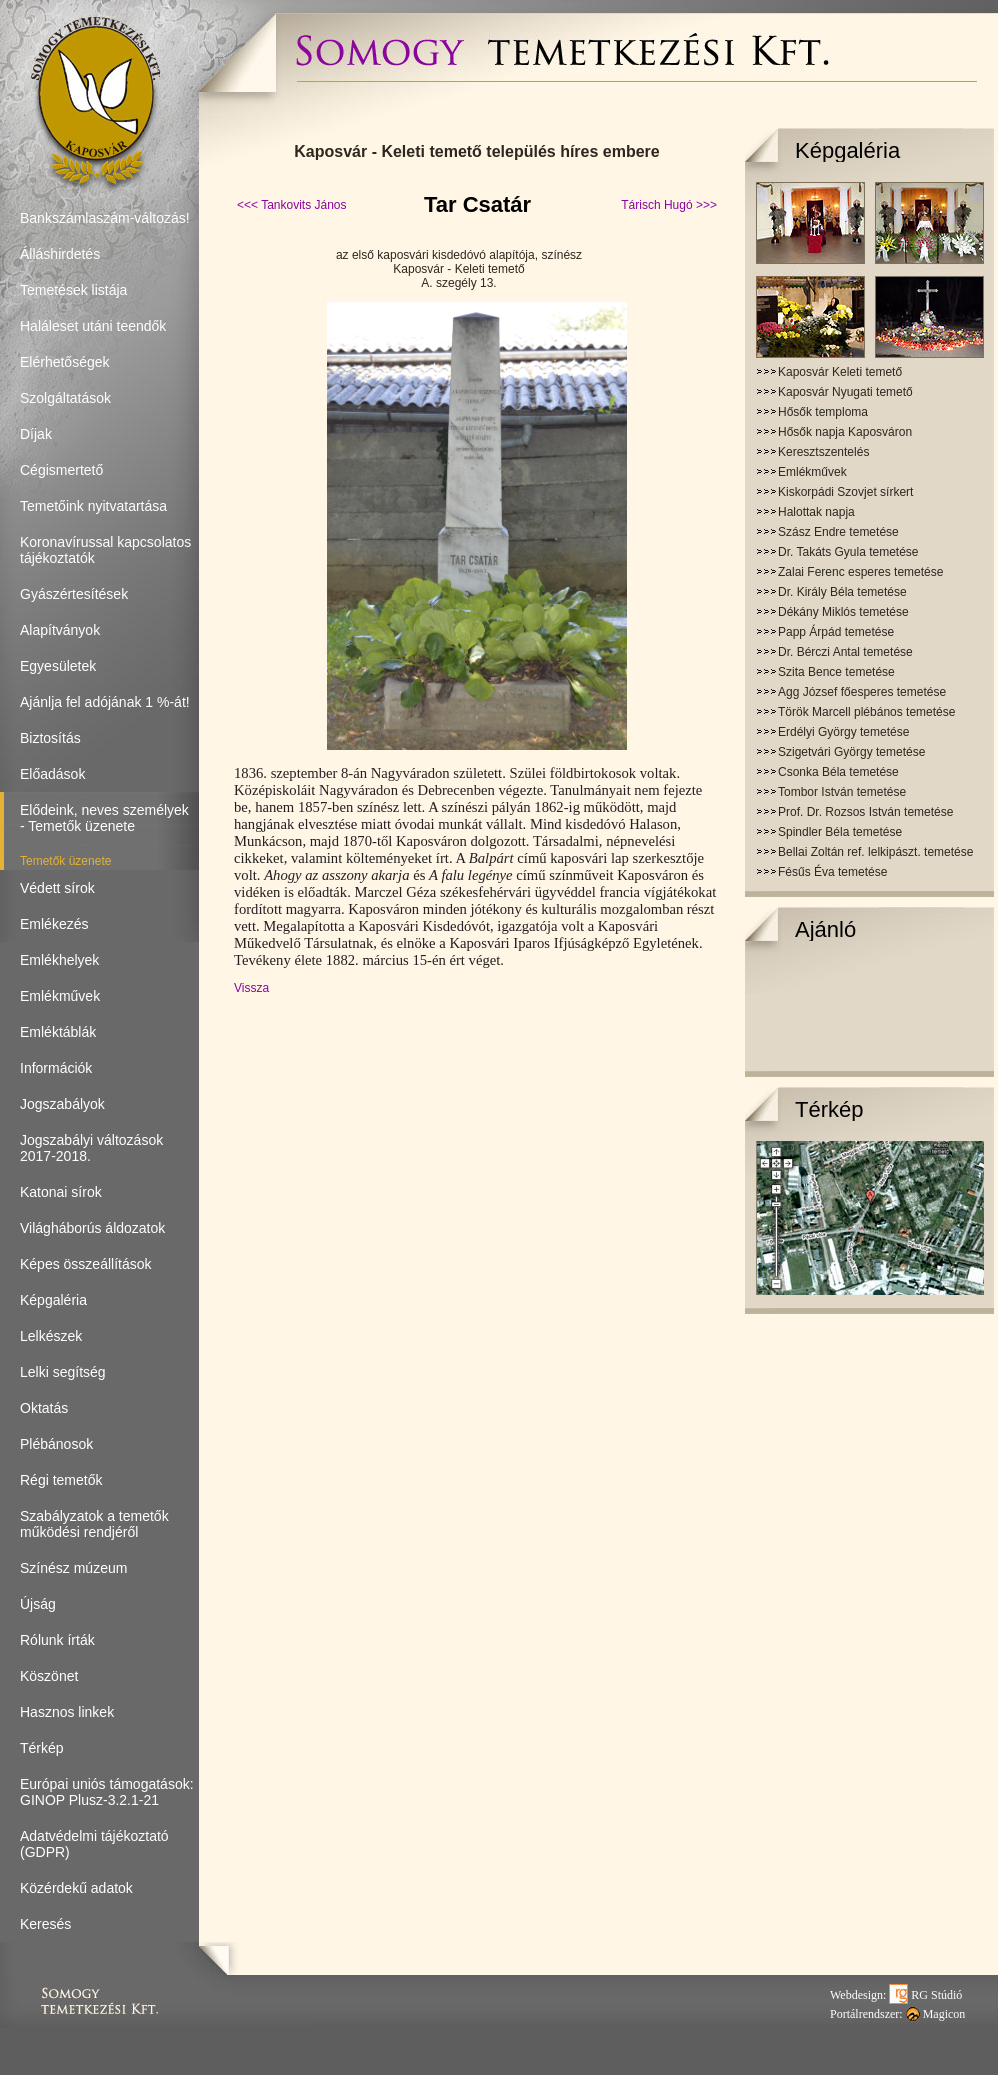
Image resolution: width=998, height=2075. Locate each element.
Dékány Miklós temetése (843, 612)
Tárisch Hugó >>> (669, 205)
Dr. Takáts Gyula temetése (848, 552)
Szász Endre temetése (838, 532)
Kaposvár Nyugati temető (845, 392)
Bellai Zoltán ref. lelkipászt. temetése (875, 852)
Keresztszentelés (823, 452)
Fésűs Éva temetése (832, 872)
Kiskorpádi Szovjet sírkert (845, 492)
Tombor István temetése (842, 792)
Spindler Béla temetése (840, 832)
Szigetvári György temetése (851, 752)
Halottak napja (816, 512)
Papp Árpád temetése (836, 632)
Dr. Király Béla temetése (842, 592)
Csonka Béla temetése (838, 772)
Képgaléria (847, 150)
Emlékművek (812, 472)
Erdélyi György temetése (843, 732)
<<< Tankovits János (292, 205)
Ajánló (825, 929)
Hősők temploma (823, 412)
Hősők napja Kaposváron (845, 432)
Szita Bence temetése (836, 672)
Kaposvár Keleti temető (840, 372)
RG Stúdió (925, 1995)
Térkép (829, 1109)
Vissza (251, 988)
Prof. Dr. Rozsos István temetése (865, 812)
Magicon (936, 2014)
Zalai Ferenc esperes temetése (860, 572)
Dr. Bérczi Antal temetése (845, 652)
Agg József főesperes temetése (862, 692)
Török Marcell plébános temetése (866, 712)
